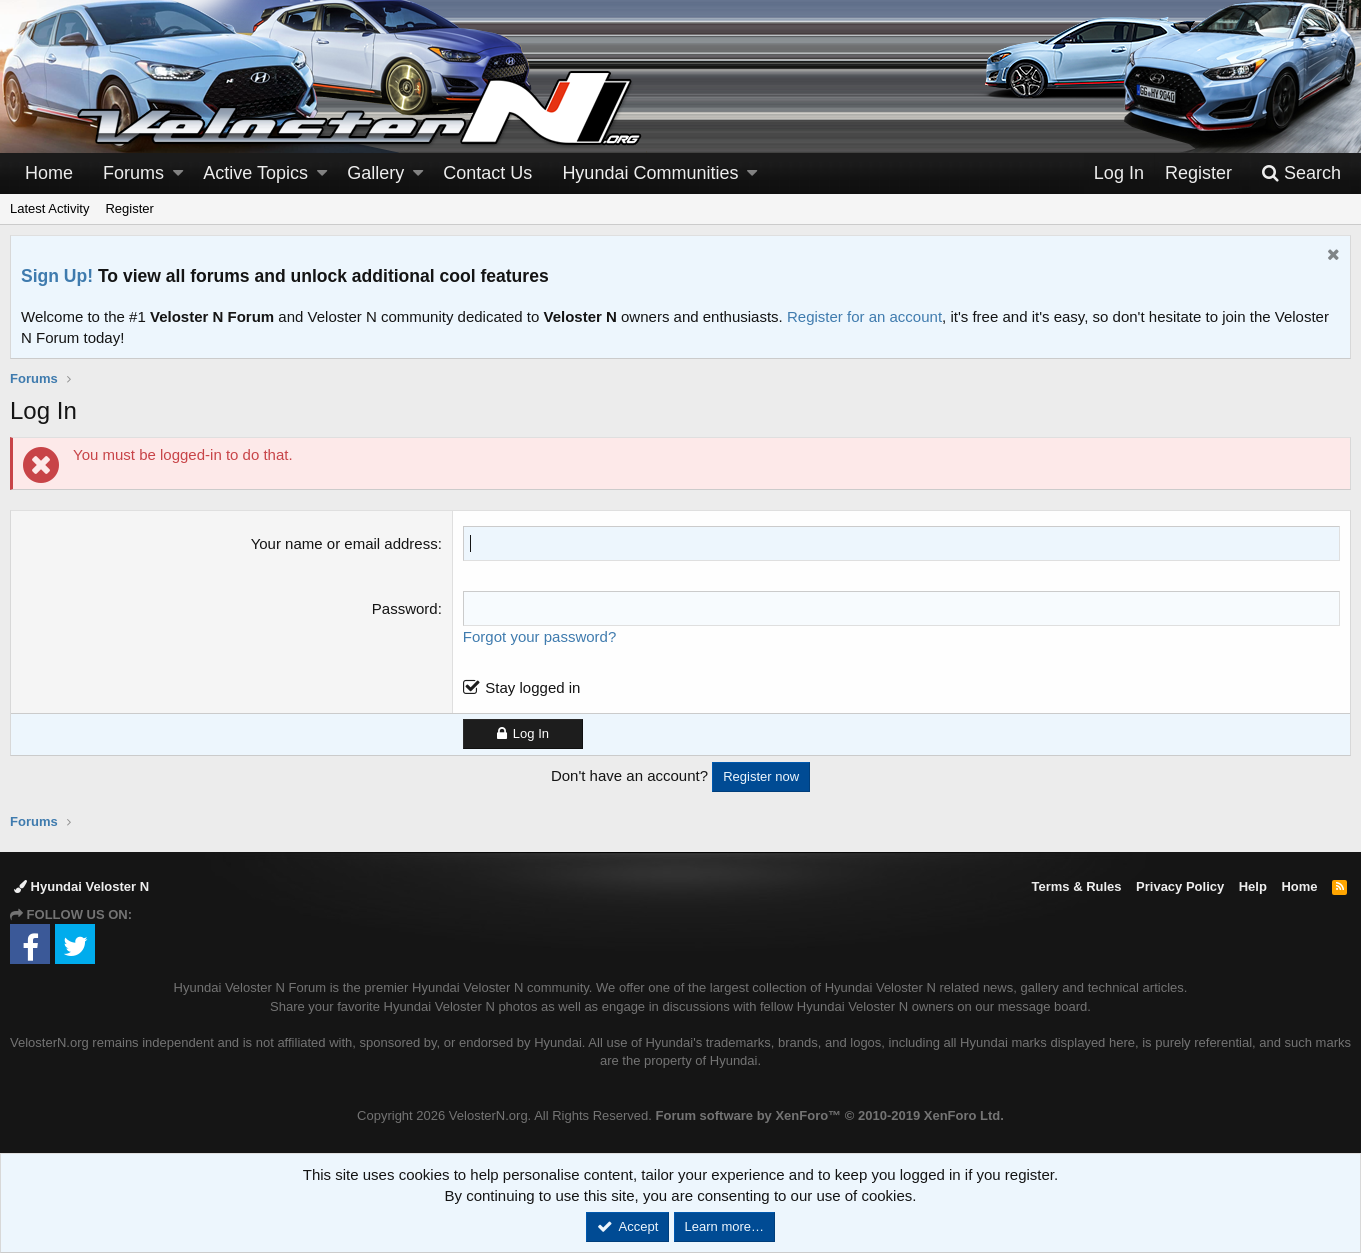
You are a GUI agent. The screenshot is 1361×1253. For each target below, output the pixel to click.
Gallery (375, 173)
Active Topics (255, 173)
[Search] (1301, 173)
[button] (178, 173)
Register (129, 208)
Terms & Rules (1076, 886)
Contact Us (487, 173)
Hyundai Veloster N (81, 886)
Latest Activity (49, 208)
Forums (133, 173)
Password (405, 608)
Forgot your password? (539, 636)
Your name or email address (344, 543)
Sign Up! (57, 276)
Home (49, 173)
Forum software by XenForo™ (830, 1115)
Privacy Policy (1180, 886)
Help (1253, 886)
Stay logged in (532, 687)
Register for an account (864, 316)
